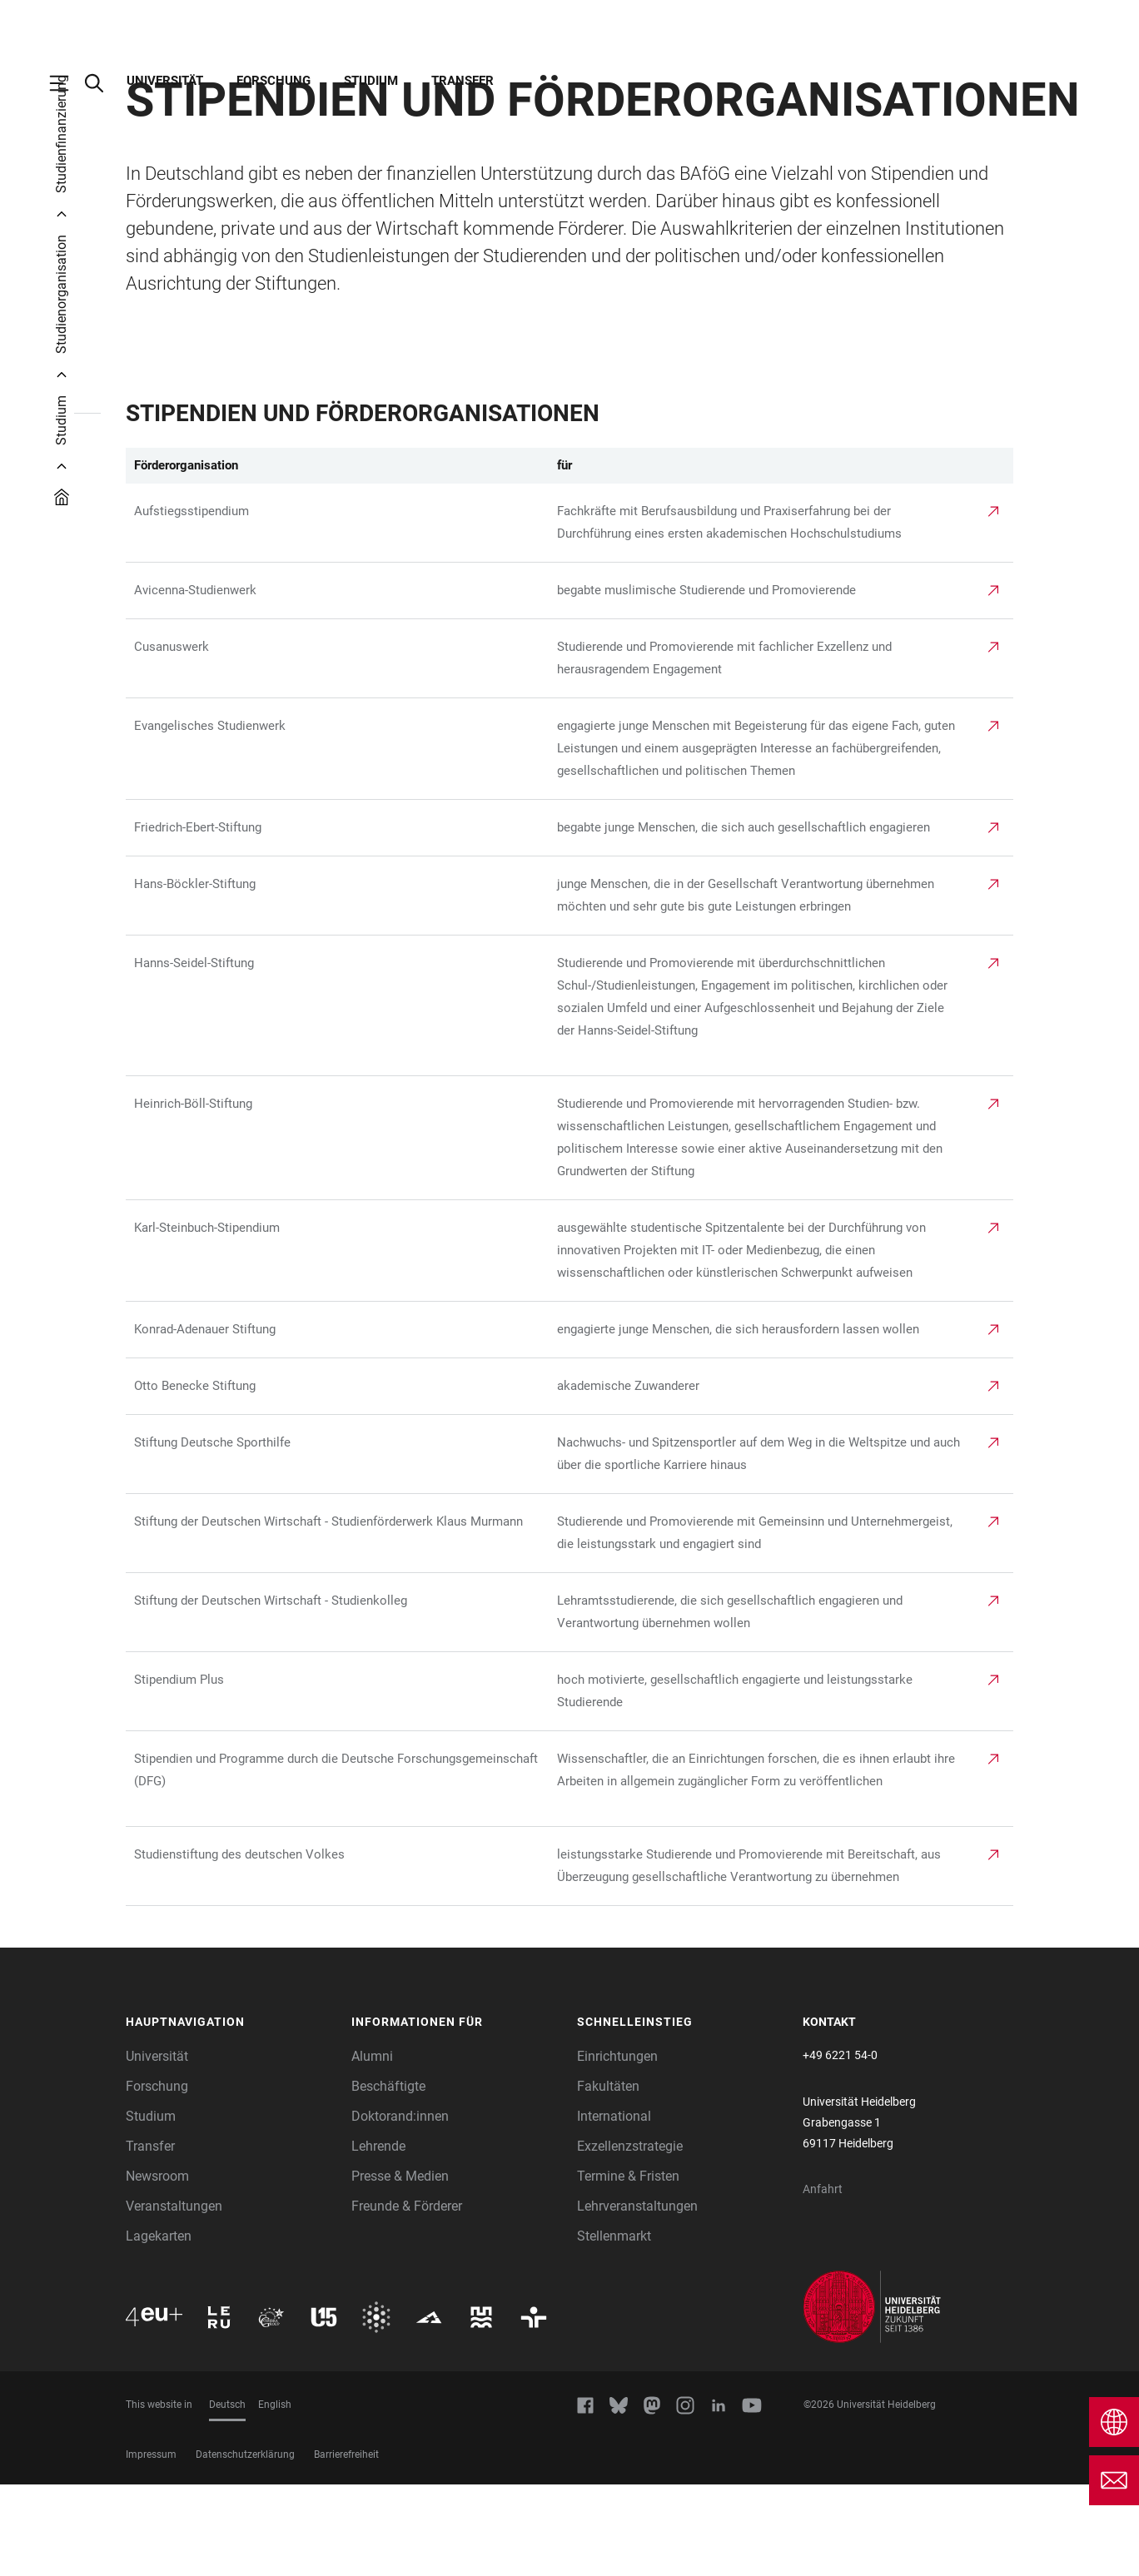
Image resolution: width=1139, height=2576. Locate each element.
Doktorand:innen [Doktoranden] (400, 2208)
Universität (165, 80)
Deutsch (227, 2496)
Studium (371, 80)
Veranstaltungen (174, 2297)
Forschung (273, 80)
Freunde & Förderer (406, 2297)
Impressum (151, 2546)
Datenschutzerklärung (245, 2546)
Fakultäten (608, 2178)
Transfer (462, 80)
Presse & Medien (400, 2268)
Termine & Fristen (628, 2268)
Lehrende (378, 2238)
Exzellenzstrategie (630, 2238)
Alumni (372, 2148)
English (274, 2496)
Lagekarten (158, 2327)
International (614, 2208)
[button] (231, 2114)
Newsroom (157, 2268)
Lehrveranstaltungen (637, 2297)
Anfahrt (823, 2280)
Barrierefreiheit (346, 2546)
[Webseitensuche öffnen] (102, 83)
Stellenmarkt (614, 2327)
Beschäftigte (388, 2178)
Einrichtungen (617, 2148)
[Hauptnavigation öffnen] (67, 83)
